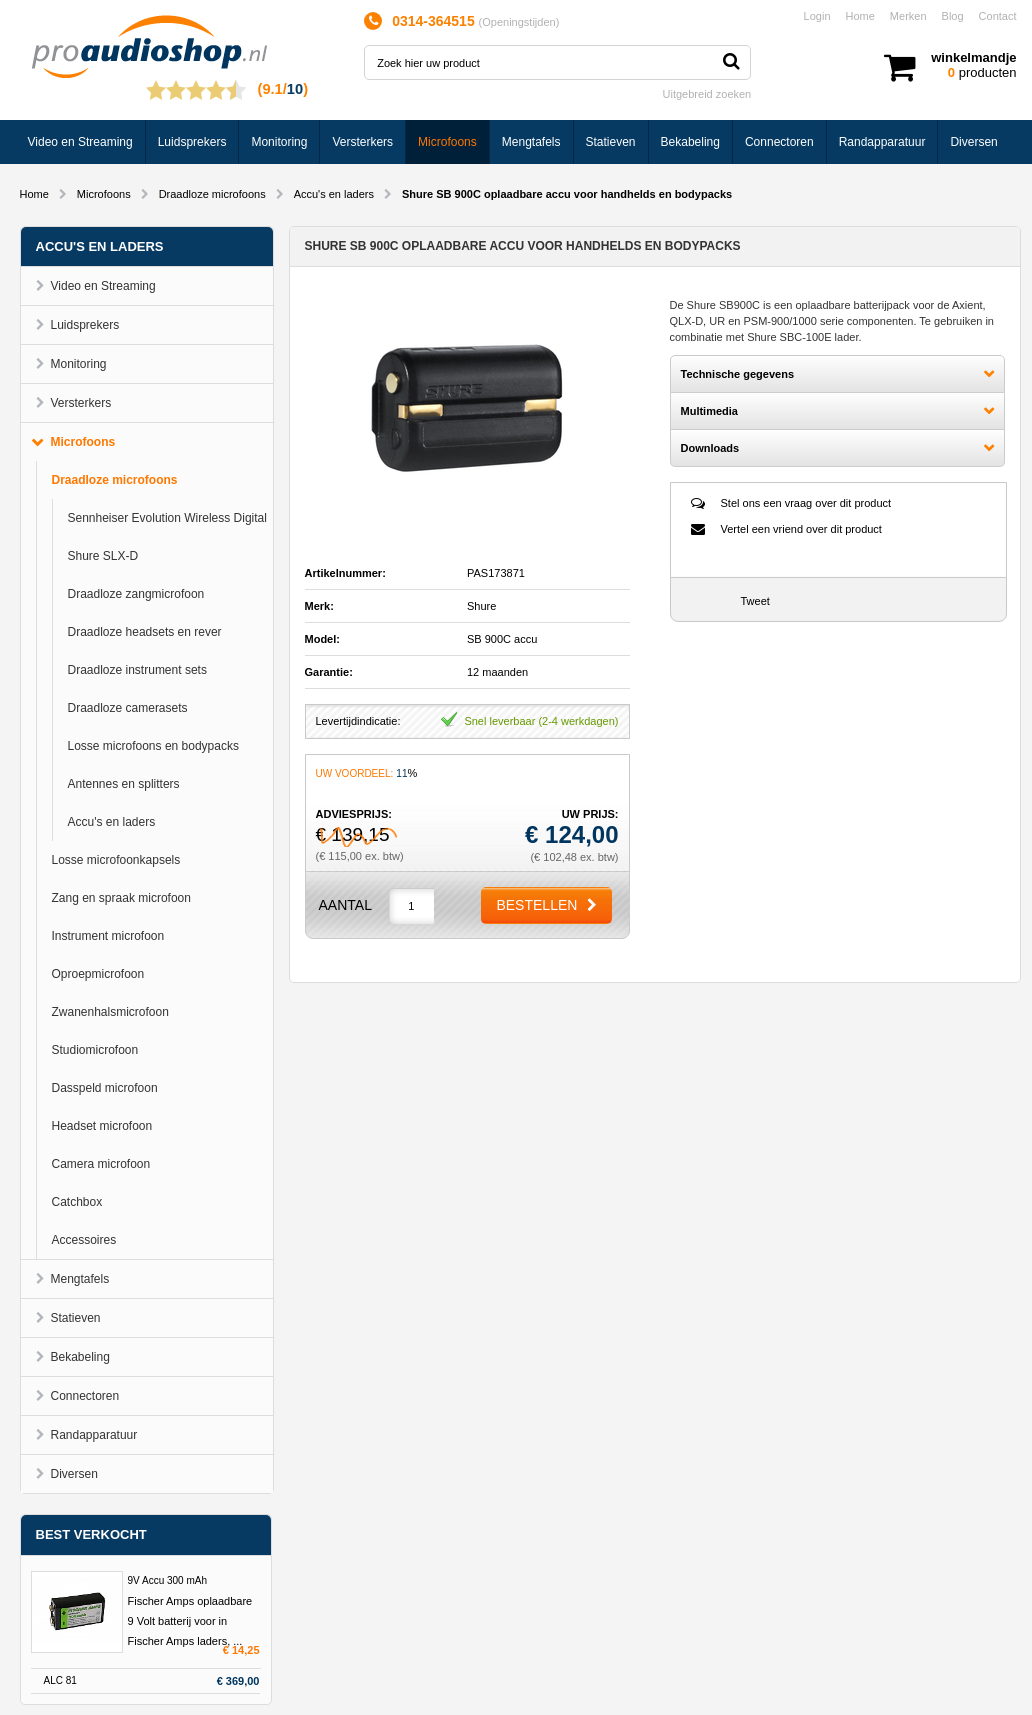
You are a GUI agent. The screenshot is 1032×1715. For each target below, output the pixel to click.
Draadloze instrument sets (137, 670)
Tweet (755, 601)
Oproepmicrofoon (98, 974)
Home (860, 16)
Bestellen (536, 905)
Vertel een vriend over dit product (801, 529)
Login (817, 16)
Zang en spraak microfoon (121, 898)
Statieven (611, 142)
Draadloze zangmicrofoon (136, 594)
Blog (953, 16)
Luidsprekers (192, 142)
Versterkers (362, 142)
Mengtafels (531, 142)
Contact (998, 16)
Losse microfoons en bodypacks (153, 746)
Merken (908, 16)
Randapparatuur (882, 142)
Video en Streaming (80, 142)
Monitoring (279, 142)
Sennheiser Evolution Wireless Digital (167, 518)
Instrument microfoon (108, 936)
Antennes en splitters (124, 784)
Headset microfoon (102, 1126)
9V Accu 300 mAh (168, 1580)
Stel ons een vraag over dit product (806, 503)
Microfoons (447, 142)
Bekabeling (690, 142)
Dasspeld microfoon (105, 1088)
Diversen (973, 142)
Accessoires (84, 1240)
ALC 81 (60, 1680)
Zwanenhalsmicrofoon (110, 1012)
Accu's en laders (334, 194)
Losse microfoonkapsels (116, 860)
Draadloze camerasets (128, 708)
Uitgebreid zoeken (707, 94)
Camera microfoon (101, 1164)
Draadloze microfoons (212, 194)
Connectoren (779, 142)
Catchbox (77, 1202)
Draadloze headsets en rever (145, 632)
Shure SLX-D (103, 556)
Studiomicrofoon (95, 1050)
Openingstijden (518, 22)
